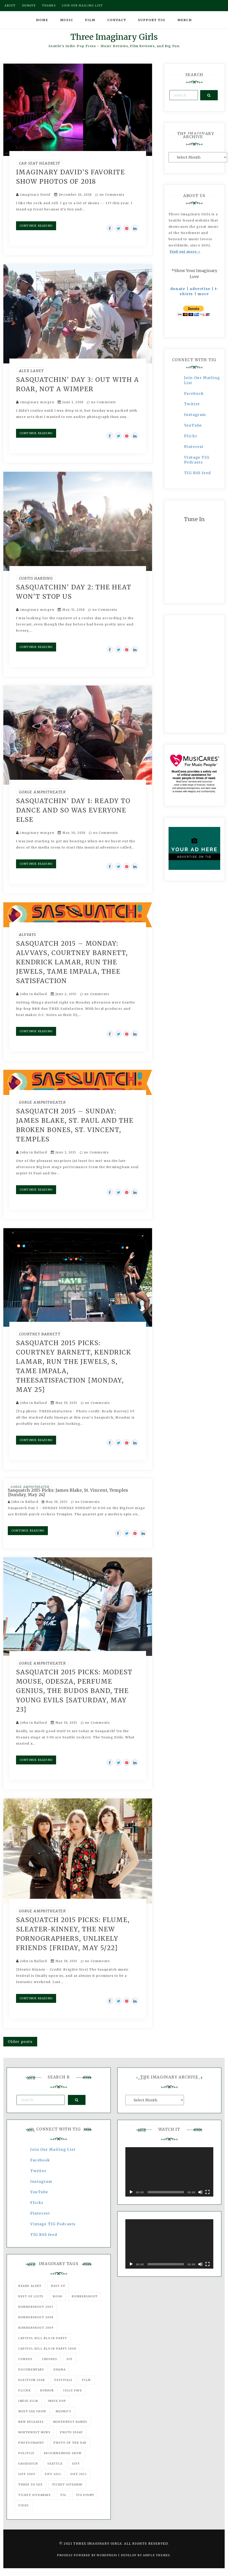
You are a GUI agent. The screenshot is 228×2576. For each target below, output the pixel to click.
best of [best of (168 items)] (58, 2286)
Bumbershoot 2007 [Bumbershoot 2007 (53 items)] (35, 2306)
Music (66, 20)
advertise (200, 288)
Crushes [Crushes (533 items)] (49, 2359)
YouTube (193, 425)
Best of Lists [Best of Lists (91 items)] (30, 2296)
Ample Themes (156, 2555)
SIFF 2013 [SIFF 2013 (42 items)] (78, 2474)
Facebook (194, 393)
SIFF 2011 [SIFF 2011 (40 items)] (53, 2474)
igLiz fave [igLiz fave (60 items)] (72, 2390)
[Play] (131, 2192)
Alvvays (27, 934)
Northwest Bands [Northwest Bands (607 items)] (70, 2421)
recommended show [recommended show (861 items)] (63, 2453)
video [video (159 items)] (23, 2505)
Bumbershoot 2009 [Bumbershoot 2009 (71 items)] (36, 2327)
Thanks (49, 5)
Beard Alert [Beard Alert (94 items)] (30, 2286)
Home (42, 20)
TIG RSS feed (197, 473)
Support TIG (151, 20)
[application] (169, 2172)
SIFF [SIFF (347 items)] (76, 2463)
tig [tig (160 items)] (63, 2495)
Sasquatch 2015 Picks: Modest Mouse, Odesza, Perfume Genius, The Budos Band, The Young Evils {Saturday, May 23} (74, 1690)
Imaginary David (35, 195)
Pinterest (194, 446)
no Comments (109, 195)
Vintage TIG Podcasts (53, 2224)
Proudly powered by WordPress (87, 2555)
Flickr (190, 436)
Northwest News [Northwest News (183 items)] (34, 2432)
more (203, 294)
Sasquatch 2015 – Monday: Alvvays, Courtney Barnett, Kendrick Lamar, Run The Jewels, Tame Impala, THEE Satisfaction (72, 962)
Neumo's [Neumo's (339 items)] (63, 2411)
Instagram (195, 414)
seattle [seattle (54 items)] (55, 2463)
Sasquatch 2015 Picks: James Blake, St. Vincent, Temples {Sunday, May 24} (68, 1492)
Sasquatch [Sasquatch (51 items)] (28, 2463)
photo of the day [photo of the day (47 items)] (70, 2442)
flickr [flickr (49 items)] (24, 2390)
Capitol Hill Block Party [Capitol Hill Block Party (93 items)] (42, 2338)
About (10, 5)
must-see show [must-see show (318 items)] (32, 2411)
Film (90, 20)
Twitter (192, 404)
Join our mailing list (82, 5)
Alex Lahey (31, 371)
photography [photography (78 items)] (31, 2442)
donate (177, 288)
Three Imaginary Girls (114, 37)
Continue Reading (36, 225)
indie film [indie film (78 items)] (28, 2401)
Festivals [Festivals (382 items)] (63, 2380)
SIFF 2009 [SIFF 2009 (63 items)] (26, 2474)
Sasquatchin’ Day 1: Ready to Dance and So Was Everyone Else (73, 810)
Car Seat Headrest (39, 163)
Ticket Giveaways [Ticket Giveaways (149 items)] (34, 2495)
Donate (29, 5)
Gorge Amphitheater (42, 792)
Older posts (20, 2041)
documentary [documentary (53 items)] (31, 2369)
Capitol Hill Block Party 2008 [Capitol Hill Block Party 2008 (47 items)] (47, 2348)
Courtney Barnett (40, 1334)
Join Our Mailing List (53, 2149)
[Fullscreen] (207, 2192)
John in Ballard (33, 994)
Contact (116, 20)
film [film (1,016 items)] (86, 2380)
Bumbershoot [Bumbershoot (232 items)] (85, 2296)
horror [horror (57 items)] (47, 2390)
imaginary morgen (37, 402)
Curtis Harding (36, 578)
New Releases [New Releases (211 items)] (31, 2421)
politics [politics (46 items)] (26, 2453)
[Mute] (200, 2192)
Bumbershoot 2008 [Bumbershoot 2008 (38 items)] (36, 2317)
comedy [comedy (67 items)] (25, 2359)
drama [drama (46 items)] (59, 2369)
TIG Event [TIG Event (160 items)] (85, 2495)
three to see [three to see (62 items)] (30, 2484)
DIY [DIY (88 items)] (70, 2359)
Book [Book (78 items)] (57, 2296)
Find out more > (185, 252)
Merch (184, 20)
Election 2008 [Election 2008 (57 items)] (31, 2380)
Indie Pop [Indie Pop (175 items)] (57, 2401)
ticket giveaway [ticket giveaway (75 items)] (67, 2484)
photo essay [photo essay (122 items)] (71, 2432)
